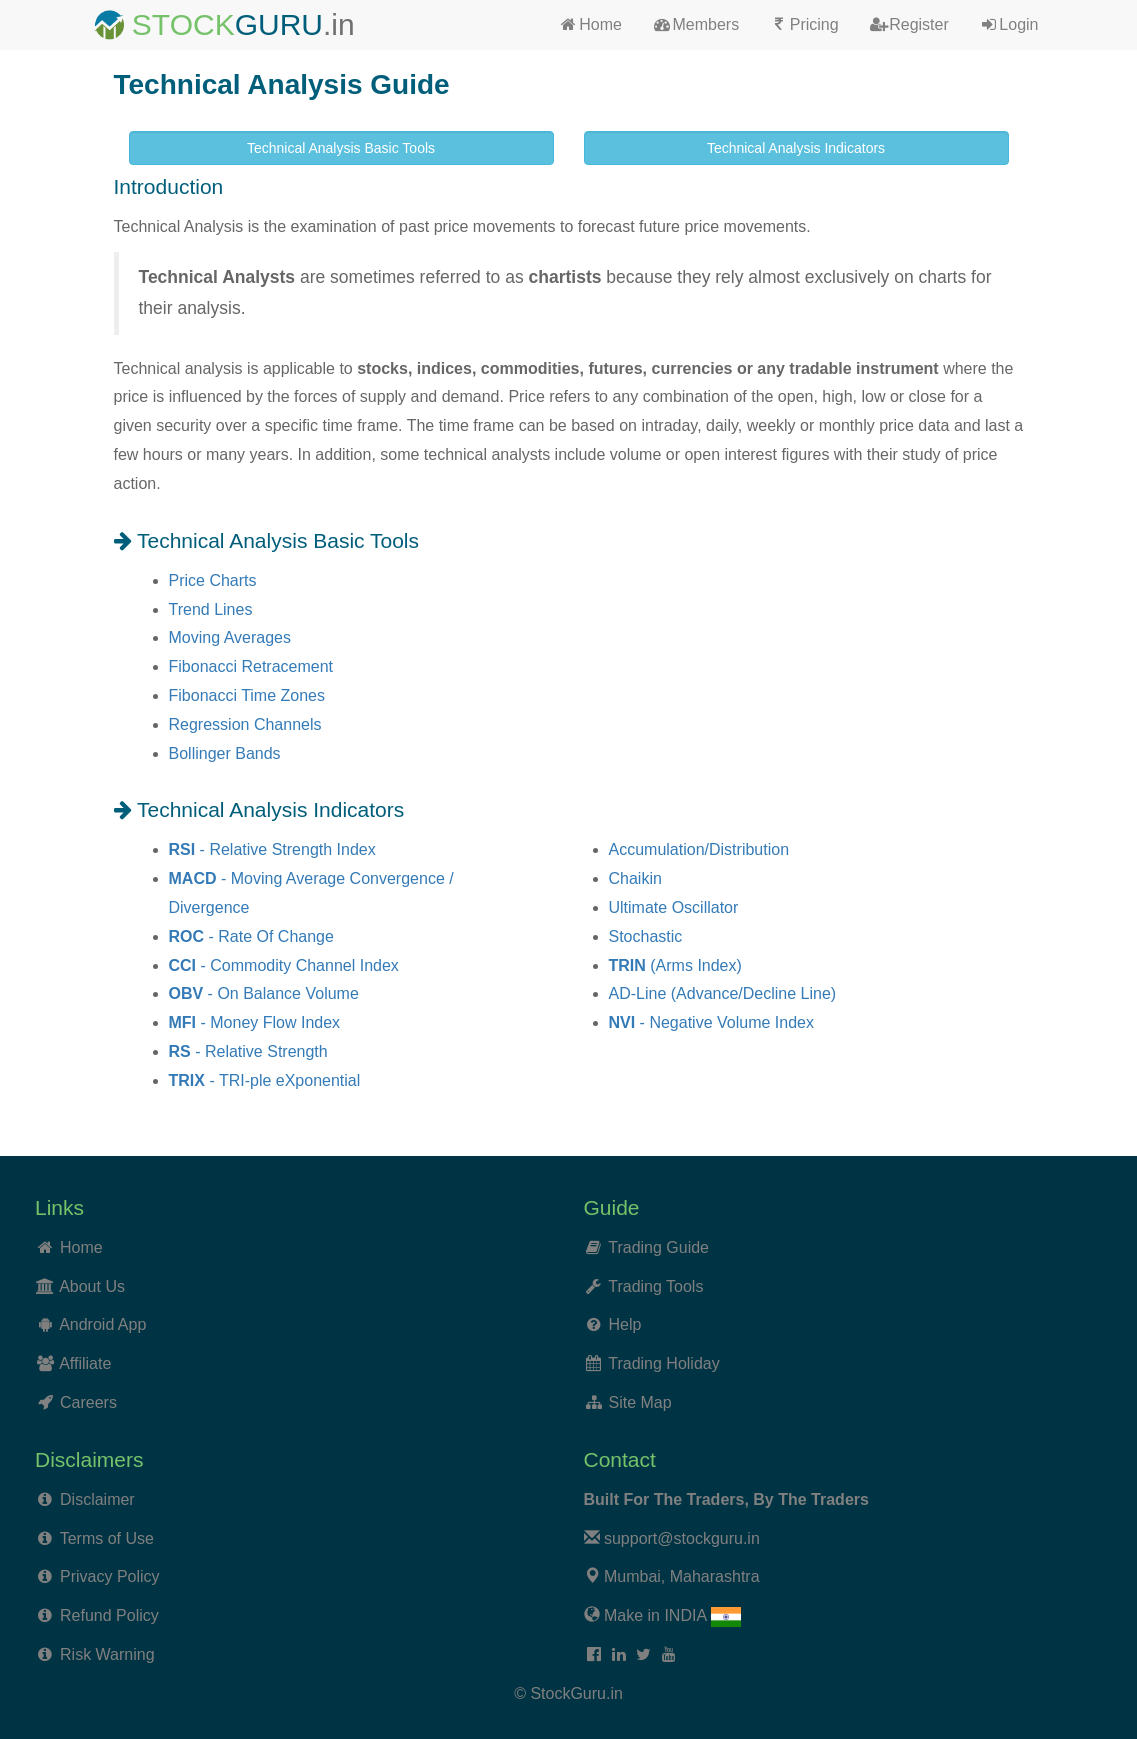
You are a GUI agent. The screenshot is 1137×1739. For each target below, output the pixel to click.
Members (695, 24)
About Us (92, 1286)
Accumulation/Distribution (699, 849)
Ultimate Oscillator (674, 907)
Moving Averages (230, 637)
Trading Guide (658, 1247)
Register (909, 24)
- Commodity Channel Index (284, 965)
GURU (279, 24)
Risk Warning (107, 1654)
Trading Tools (655, 1286)
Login (1009, 24)
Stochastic (646, 936)
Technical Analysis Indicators (796, 148)
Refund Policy (109, 1615)
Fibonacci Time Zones (247, 695)
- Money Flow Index (255, 1022)
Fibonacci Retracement (251, 666)
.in (339, 24)
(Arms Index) (675, 965)
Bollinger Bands (225, 753)
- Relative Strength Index (272, 849)
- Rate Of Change (251, 936)
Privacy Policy (110, 1576)
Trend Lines (211, 609)
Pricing (803, 24)
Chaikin (635, 878)
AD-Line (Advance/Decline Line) (723, 993)
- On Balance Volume (264, 993)
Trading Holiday (663, 1363)
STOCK (183, 24)
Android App (102, 1324)
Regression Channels (245, 724)
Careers (88, 1402)
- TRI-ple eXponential (265, 1080)
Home (590, 24)
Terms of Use (107, 1538)
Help (625, 1324)
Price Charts (213, 580)
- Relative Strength (248, 1051)
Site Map (640, 1402)
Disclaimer (97, 1499)
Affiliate (85, 1363)
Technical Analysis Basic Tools (341, 148)
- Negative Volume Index (711, 1022)
